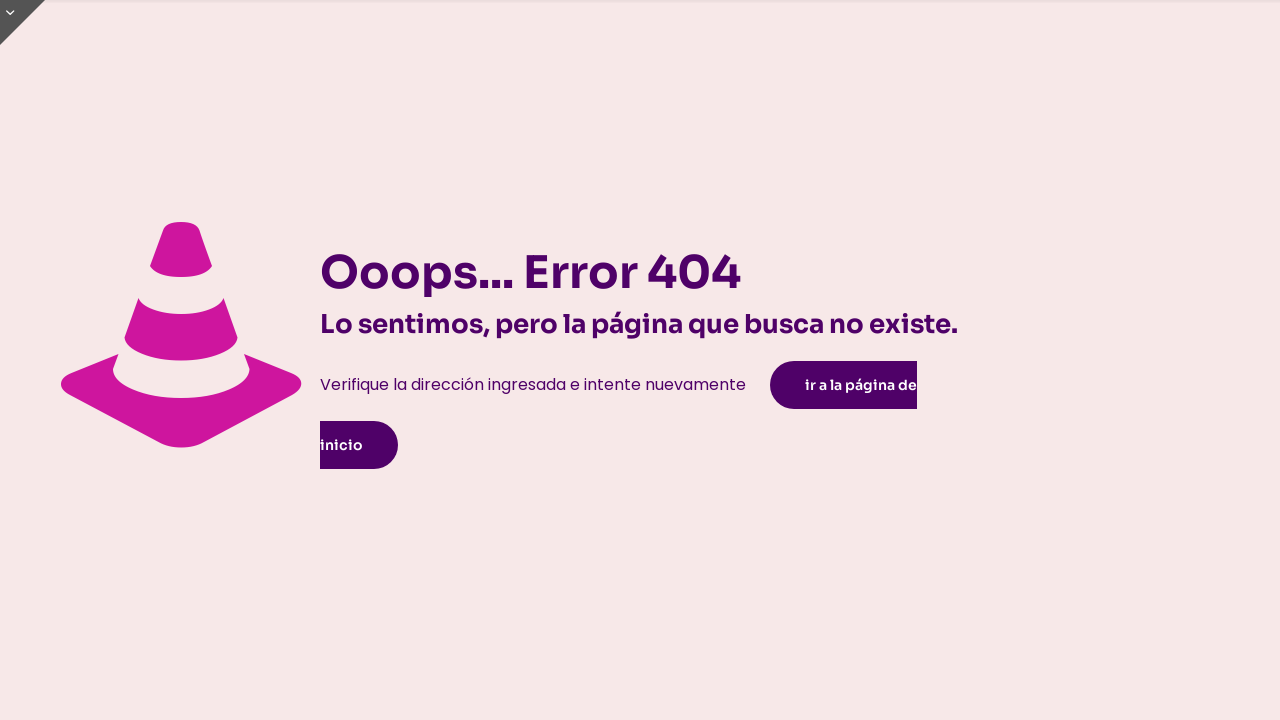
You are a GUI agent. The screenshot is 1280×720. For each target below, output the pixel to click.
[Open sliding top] (22, 22)
